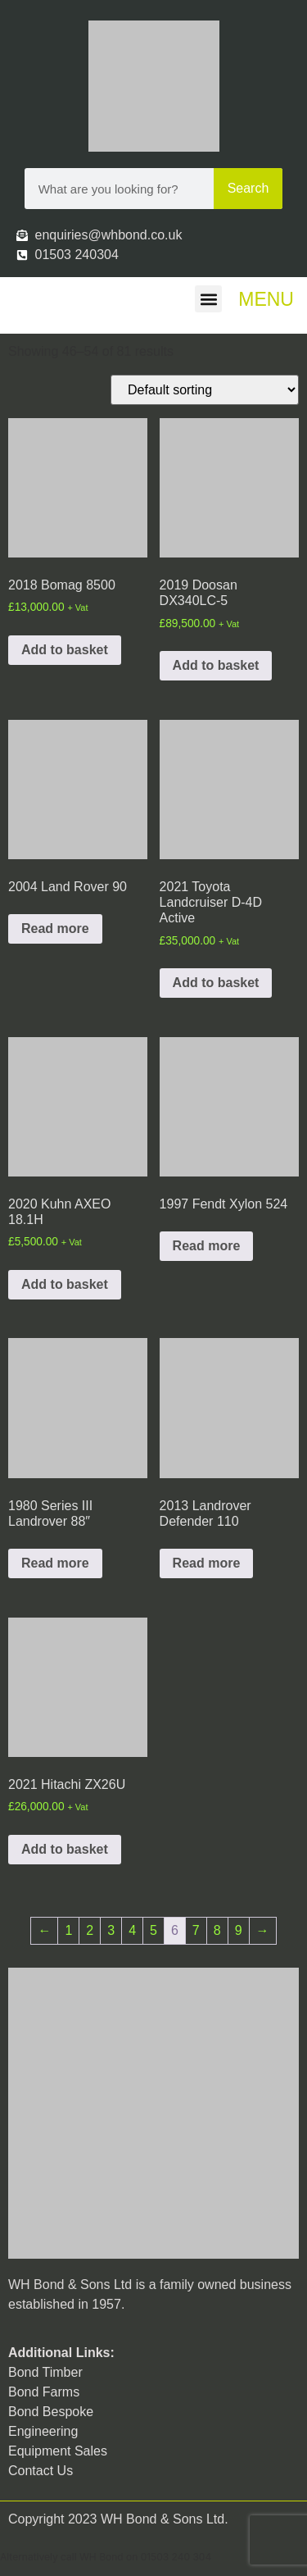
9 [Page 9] (238, 1930)
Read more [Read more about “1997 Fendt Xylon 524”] (207, 1246)
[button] (208, 298)
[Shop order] (205, 390)
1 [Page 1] (68, 1930)
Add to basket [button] (64, 650)
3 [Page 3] (111, 1930)
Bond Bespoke (50, 2412)
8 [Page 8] (217, 1930)
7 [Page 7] (196, 1930)
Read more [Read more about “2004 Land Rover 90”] (55, 928)
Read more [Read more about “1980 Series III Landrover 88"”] (55, 1563)
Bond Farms (43, 2392)
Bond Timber (45, 2372)
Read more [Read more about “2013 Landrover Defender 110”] (207, 1563)
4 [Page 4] (132, 1930)
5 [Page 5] (153, 1930)
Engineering (43, 2431)
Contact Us (40, 2471)
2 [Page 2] (89, 1930)
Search (248, 188)
